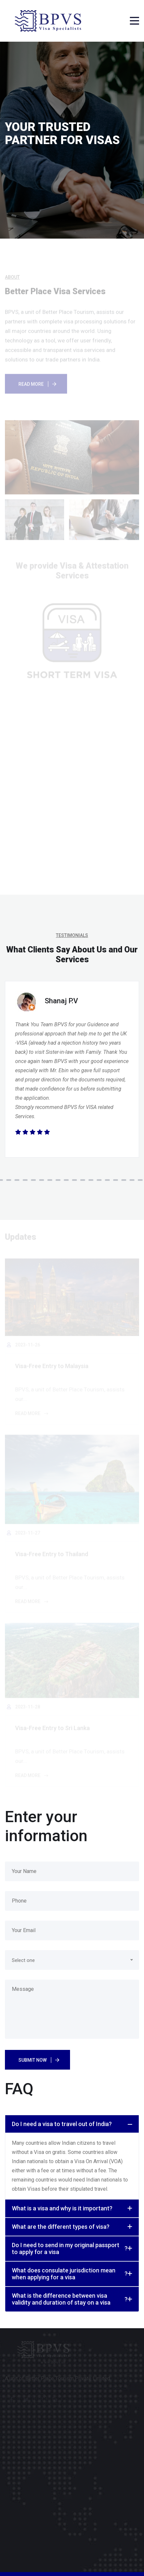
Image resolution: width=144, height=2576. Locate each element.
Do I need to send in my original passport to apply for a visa (70, 2249)
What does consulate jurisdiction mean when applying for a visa (70, 2274)
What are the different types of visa (60, 2226)
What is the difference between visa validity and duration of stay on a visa (70, 2299)
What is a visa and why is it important (62, 2208)
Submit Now (32, 2060)
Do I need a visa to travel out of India (62, 2124)
